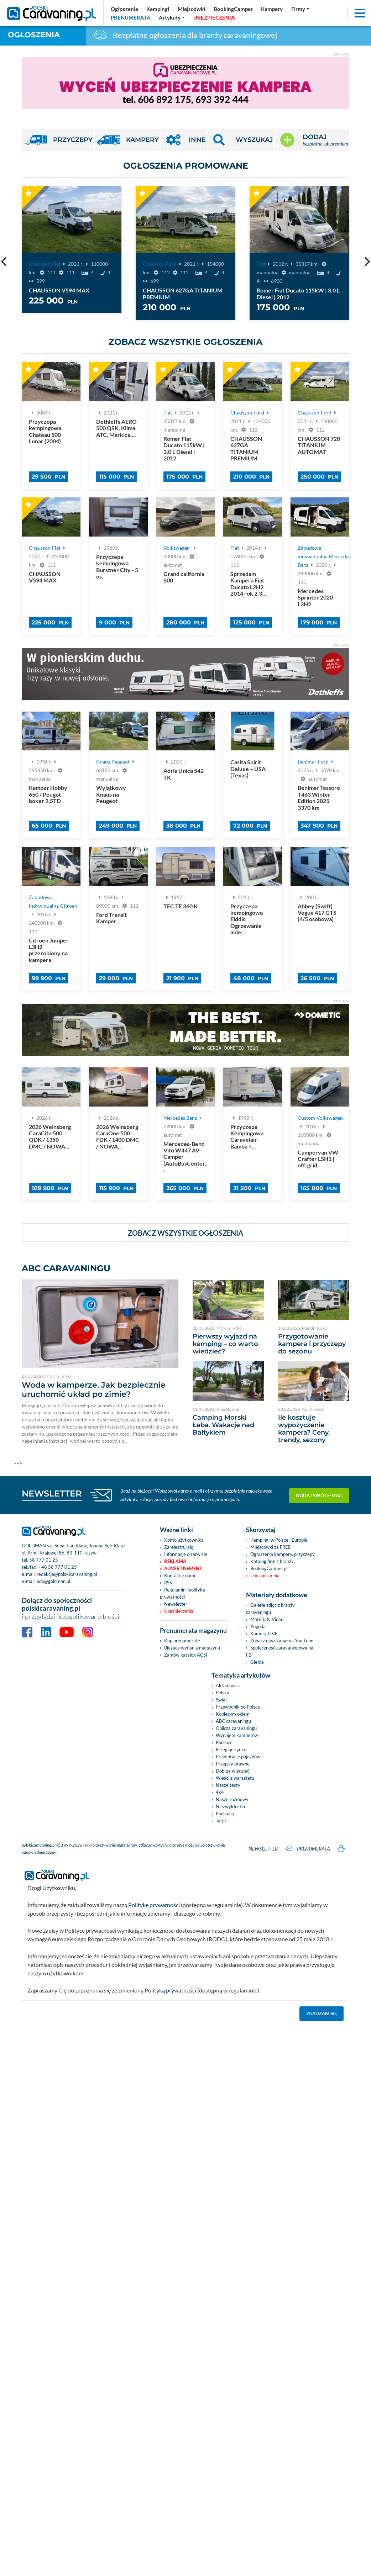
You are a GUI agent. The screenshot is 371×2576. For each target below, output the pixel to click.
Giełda (257, 1662)
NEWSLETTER (52, 1493)
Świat (221, 1700)
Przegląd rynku (231, 1749)
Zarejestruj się (178, 1547)
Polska (222, 1692)
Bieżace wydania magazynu (192, 1648)
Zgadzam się (321, 2013)
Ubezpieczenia (178, 1611)
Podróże (224, 1742)
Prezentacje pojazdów (238, 1756)
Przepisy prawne (233, 1764)
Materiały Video (266, 1619)
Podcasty (225, 1813)
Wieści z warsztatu (235, 1778)
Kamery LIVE (264, 1633)
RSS (168, 1582)
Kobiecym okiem (233, 1714)
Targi (221, 1820)
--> (100, 1372)
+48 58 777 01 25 (57, 1567)
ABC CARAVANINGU (66, 1268)
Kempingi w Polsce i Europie (278, 1540)
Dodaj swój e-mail (319, 1495)
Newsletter (175, 1604)
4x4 (220, 1792)
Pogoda (258, 1626)
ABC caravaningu (233, 1721)
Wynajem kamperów (237, 1735)
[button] (241, 140)
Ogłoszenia (34, 34)
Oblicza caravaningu (236, 1728)
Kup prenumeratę (182, 1640)
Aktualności (228, 1685)
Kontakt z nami (179, 1575)
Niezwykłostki (230, 1806)
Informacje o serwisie (185, 1554)
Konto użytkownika (184, 1540)
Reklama (175, 1561)
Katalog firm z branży (272, 1561)
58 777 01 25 (43, 1560)
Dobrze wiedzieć (232, 1771)
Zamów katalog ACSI (185, 1655)
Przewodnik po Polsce (238, 1707)
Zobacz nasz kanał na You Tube (281, 1640)
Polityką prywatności (170, 1990)
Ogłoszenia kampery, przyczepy (282, 1554)
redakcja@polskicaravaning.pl (67, 1574)
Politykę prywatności (154, 1904)
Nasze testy (228, 1785)
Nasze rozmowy (232, 1799)
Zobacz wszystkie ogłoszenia (185, 342)
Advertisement (183, 1568)
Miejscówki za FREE (270, 1547)
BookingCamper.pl (268, 1568)
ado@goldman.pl (53, 1581)
